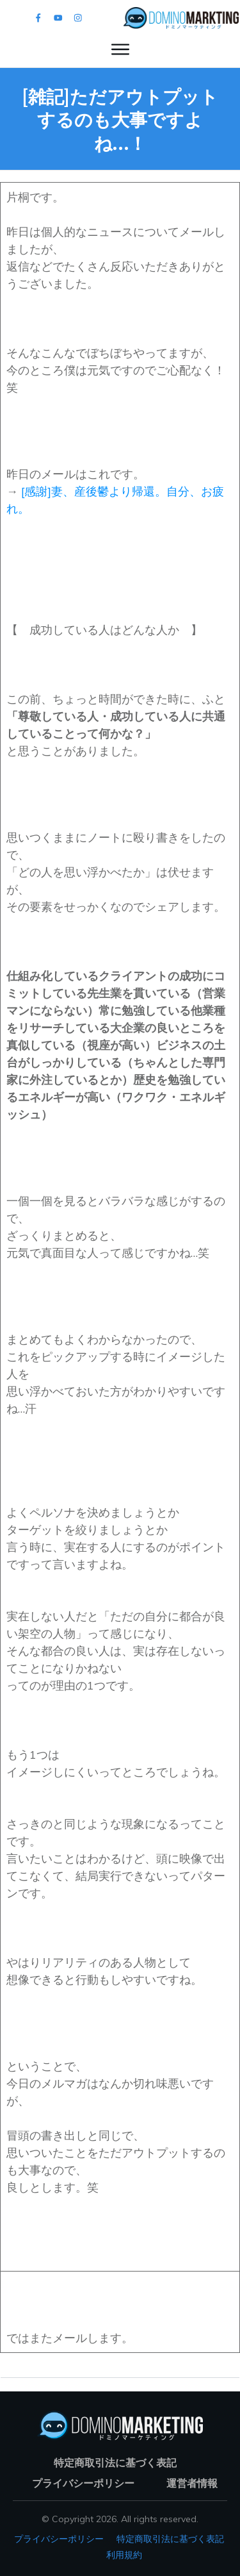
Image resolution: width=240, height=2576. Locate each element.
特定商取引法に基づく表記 (170, 2539)
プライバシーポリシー (59, 2539)
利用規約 (124, 2555)
